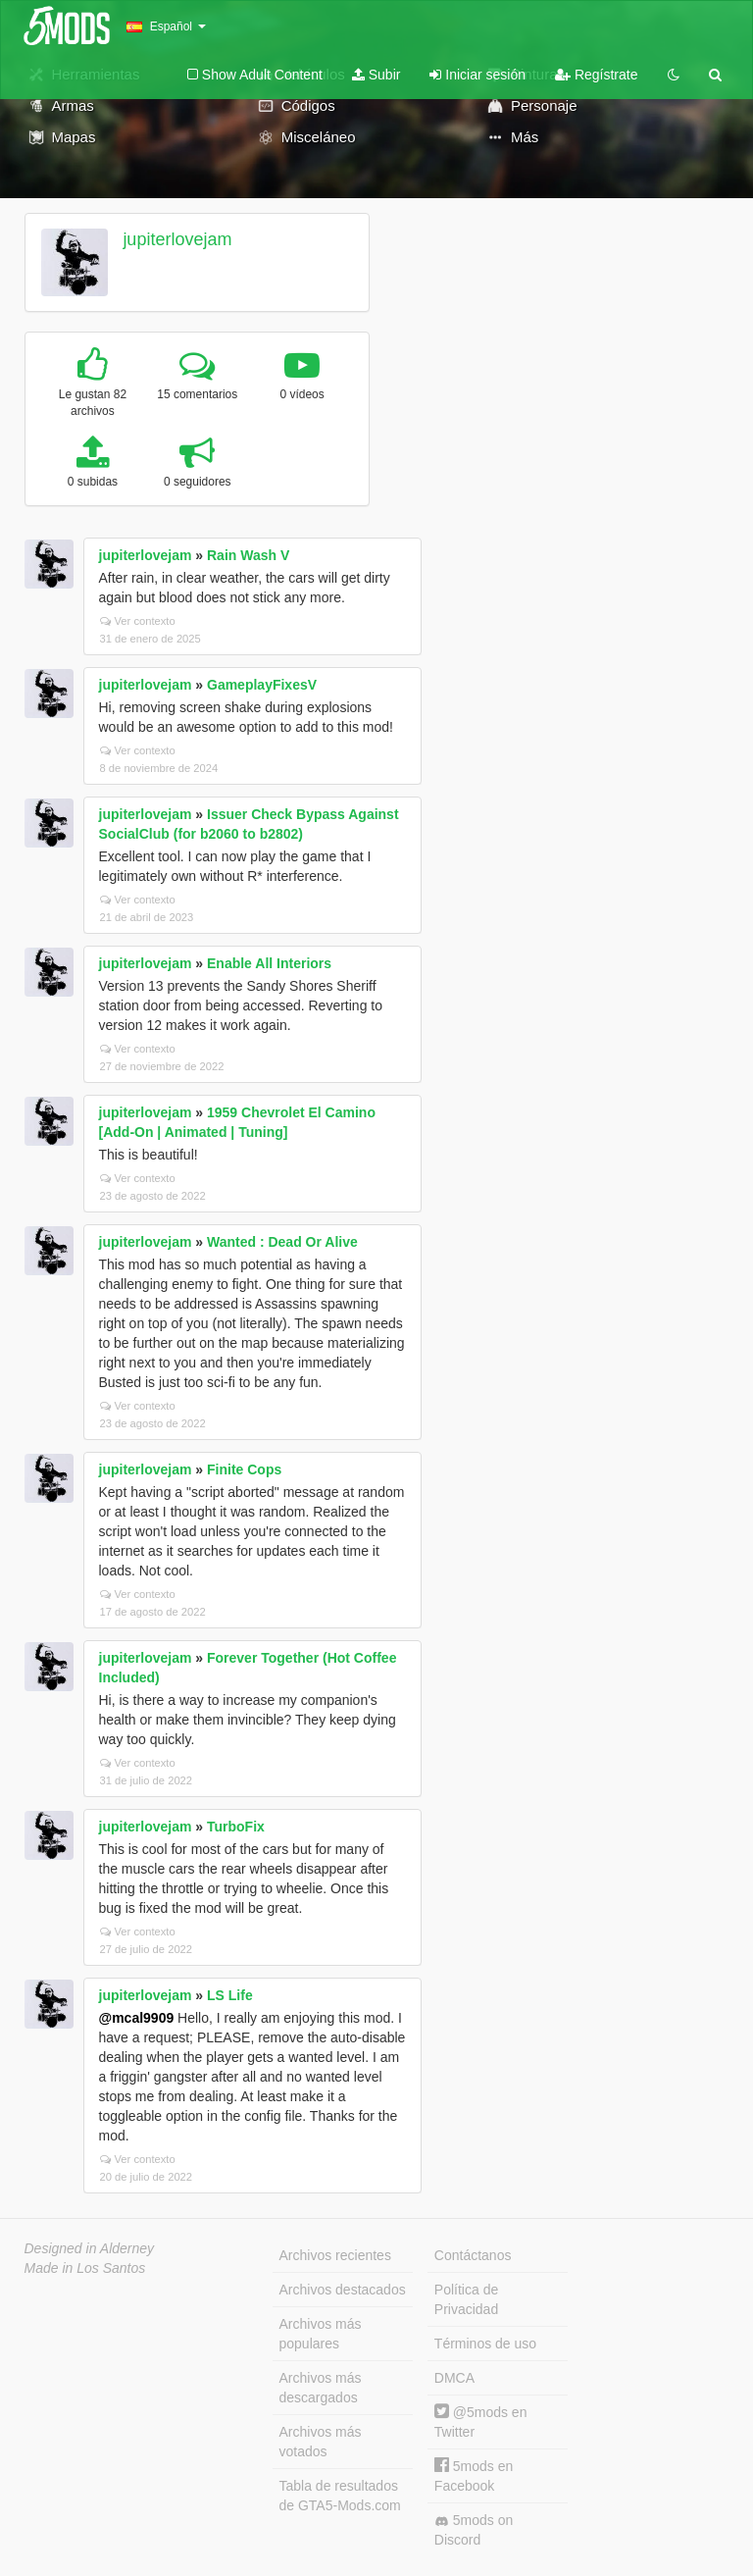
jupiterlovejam (177, 239)
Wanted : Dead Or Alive (282, 1242)
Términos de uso (485, 2343)
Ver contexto (138, 621)
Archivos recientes (335, 2255)
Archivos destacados (342, 2289)
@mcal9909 (137, 2018)
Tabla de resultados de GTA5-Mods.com (340, 2495)
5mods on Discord (473, 2530)
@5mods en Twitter (480, 2421)
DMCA (454, 2378)
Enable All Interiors (269, 963)
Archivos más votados (320, 2441)
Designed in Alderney (90, 2248)
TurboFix (236, 1826)
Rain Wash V (248, 555)
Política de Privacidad (466, 2299)
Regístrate (596, 74)
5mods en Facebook (473, 2475)
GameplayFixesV (262, 685)
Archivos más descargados (320, 2387)
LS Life (230, 1995)
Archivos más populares (320, 2333)
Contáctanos (473, 2255)
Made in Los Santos (85, 2268)
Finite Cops (244, 1469)
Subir (376, 74)
